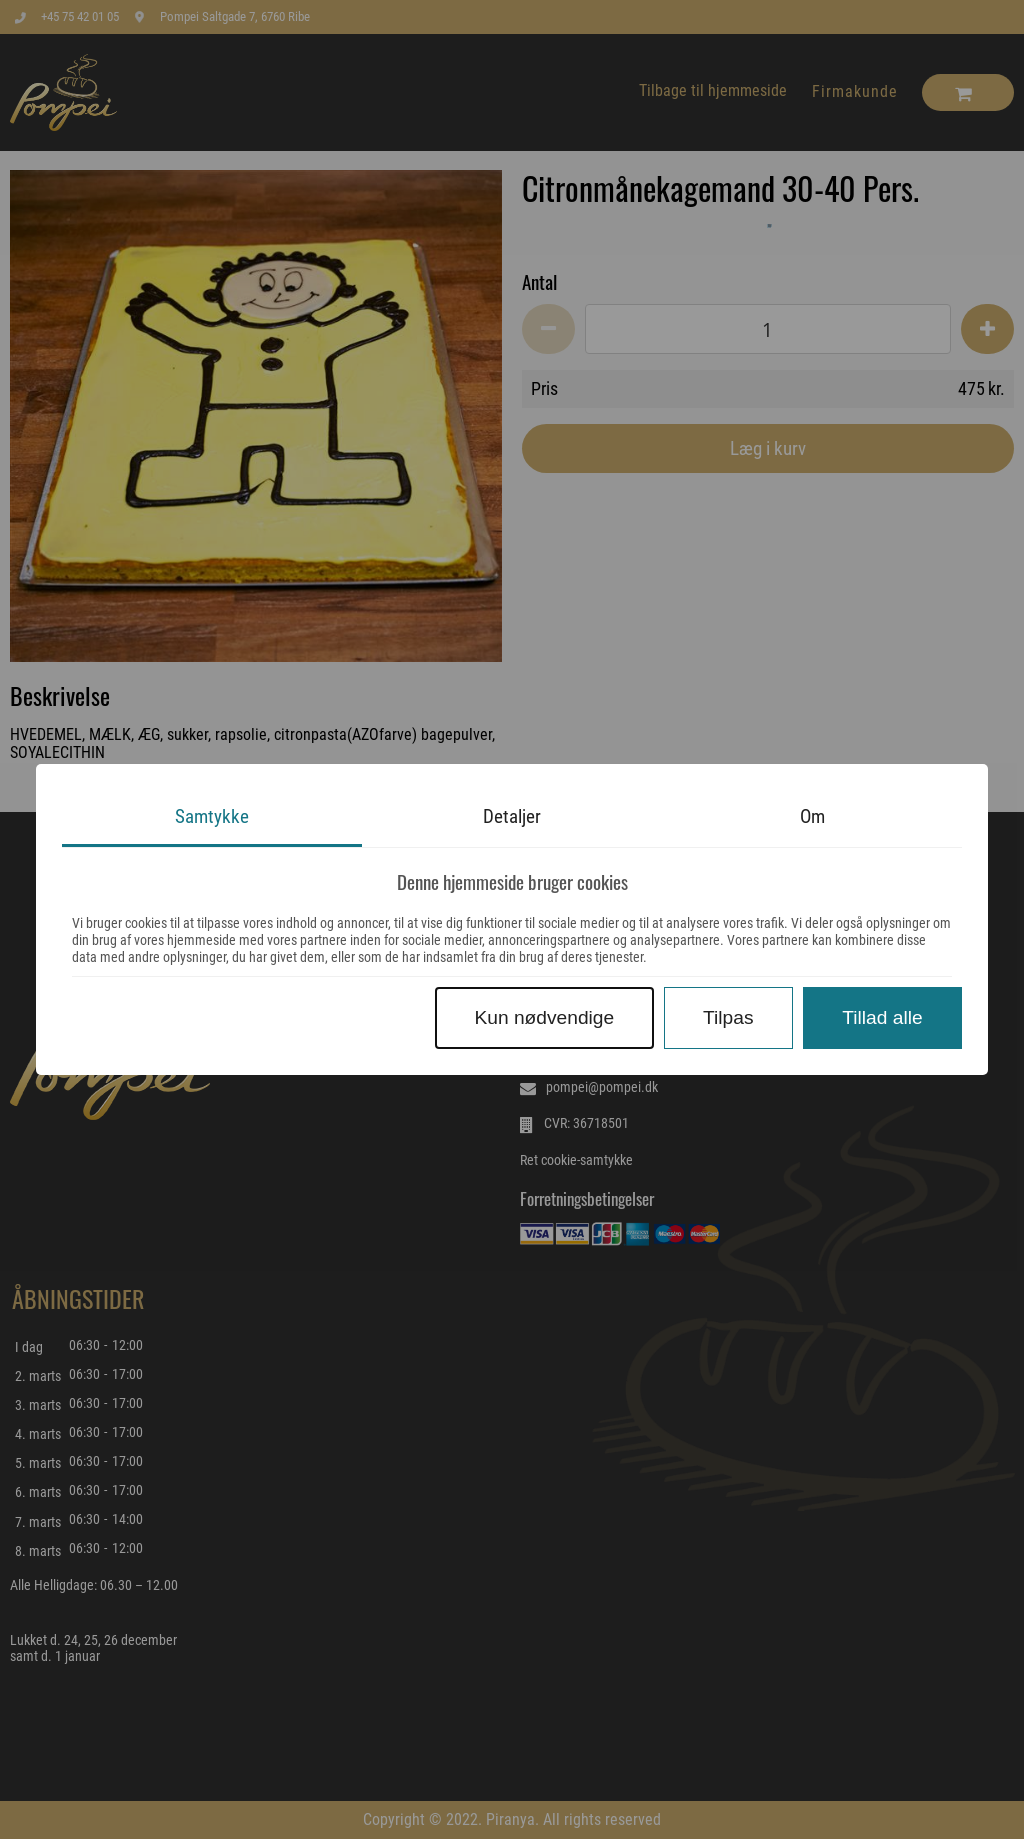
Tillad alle (882, 1017)
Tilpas (728, 1017)
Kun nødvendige (544, 1017)
